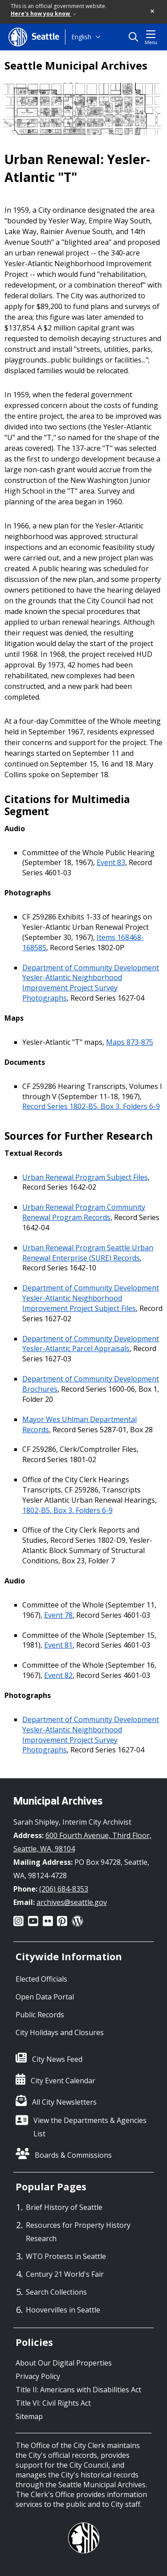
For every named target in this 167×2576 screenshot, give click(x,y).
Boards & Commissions (73, 2155)
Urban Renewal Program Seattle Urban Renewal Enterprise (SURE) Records (87, 1253)
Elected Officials (41, 1979)
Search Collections (56, 2292)
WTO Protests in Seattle (66, 2256)
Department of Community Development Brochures (90, 1384)
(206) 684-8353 (63, 1889)
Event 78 (58, 1615)
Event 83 (111, 862)
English (81, 37)
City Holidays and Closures (60, 2032)
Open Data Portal (45, 1997)
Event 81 (58, 1645)
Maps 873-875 (129, 1042)
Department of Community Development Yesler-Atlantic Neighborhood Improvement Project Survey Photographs (90, 983)
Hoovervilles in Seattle (63, 2310)
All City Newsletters (64, 2102)
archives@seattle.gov (72, 1902)
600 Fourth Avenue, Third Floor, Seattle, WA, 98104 (82, 1842)
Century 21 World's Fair (65, 2274)
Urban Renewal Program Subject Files (85, 1177)
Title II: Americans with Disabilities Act (78, 2390)
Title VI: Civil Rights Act (53, 2403)
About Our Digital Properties (64, 2363)
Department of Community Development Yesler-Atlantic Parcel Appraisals (90, 1344)
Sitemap (29, 2416)
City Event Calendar (63, 2081)
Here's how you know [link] (43, 13)
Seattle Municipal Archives (75, 65)
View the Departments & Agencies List (90, 2127)
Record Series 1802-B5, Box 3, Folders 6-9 (91, 1106)
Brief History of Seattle (64, 2207)
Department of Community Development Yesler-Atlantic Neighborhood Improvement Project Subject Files (90, 1298)
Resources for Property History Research (78, 2231)
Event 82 (58, 1675)
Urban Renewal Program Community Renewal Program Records (83, 1212)
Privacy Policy (38, 2376)
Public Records (40, 2015)
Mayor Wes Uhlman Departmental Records (79, 1424)
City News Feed (57, 2059)
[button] (152, 11)
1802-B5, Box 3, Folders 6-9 (67, 1510)
